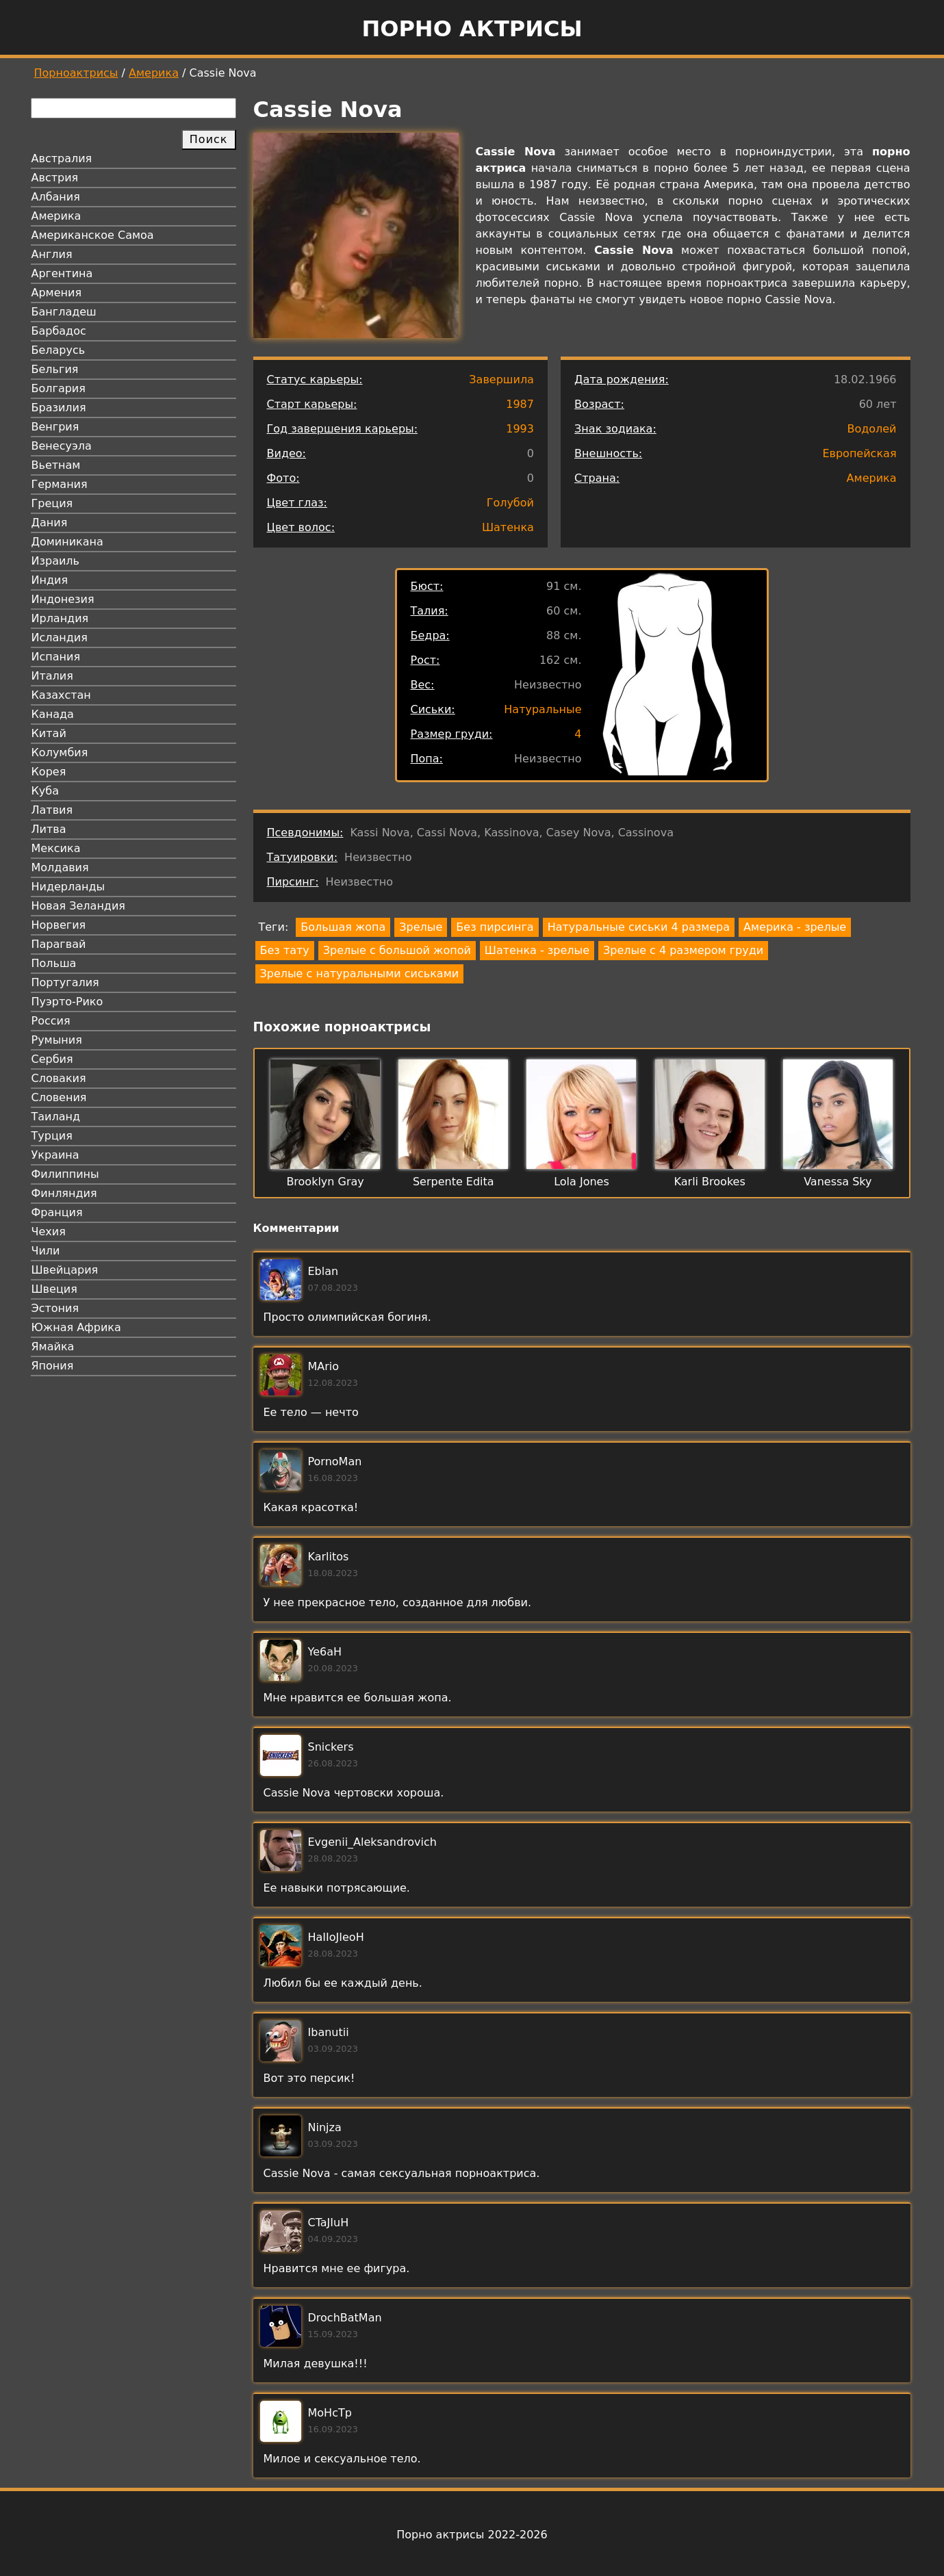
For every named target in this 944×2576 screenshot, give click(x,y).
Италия (52, 675)
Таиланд (56, 1116)
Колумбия (59, 752)
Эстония (55, 1308)
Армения (56, 292)
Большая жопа (343, 926)
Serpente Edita (453, 1181)
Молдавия (60, 867)
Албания (55, 196)
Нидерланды (68, 886)
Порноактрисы (76, 72)
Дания (49, 522)
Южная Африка (76, 1327)
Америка (154, 72)
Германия (59, 484)
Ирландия (60, 618)
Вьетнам (56, 465)
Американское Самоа (92, 235)
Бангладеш (64, 311)
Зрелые (420, 926)
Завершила (501, 379)
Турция (52, 1135)
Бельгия (55, 369)
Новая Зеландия (78, 905)
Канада (52, 714)
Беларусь (58, 350)
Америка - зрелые (794, 926)
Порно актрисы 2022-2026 (471, 2534)
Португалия (65, 982)
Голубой (510, 502)
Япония (52, 1365)
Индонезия (62, 599)
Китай (48, 733)
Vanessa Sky (837, 1181)
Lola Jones (581, 1181)
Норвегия (58, 924)
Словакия (58, 1078)
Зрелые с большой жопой (397, 950)
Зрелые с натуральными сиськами (359, 973)
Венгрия (55, 426)
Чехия (48, 1231)
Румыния (56, 1039)
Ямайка (53, 1346)
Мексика (56, 848)
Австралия (61, 158)
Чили (45, 1250)
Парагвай (58, 944)
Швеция (54, 1289)
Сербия (52, 1059)
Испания (56, 656)
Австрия (55, 177)
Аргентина (62, 273)
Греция (52, 503)
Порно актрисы (471, 29)
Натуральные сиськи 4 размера (639, 926)
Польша (54, 963)
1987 (520, 404)
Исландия (59, 637)
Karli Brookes (709, 1181)
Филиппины (65, 1174)
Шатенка (508, 527)
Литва (48, 829)
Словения (59, 1097)
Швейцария (65, 1269)
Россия (51, 1020)
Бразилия (58, 407)
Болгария (58, 388)
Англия (52, 254)
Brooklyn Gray (324, 1181)
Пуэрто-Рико (67, 1001)
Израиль (55, 560)
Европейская (859, 453)
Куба (45, 790)
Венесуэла (61, 445)
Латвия (52, 809)
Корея (48, 771)
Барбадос (58, 330)
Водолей (871, 428)
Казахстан (61, 694)
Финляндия (64, 1193)
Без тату (284, 950)
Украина (55, 1154)
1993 (520, 428)
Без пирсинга (494, 926)
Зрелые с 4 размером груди (683, 950)
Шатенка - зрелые (537, 950)
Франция (57, 1212)
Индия (49, 580)
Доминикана (67, 541)
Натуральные (542, 709)
